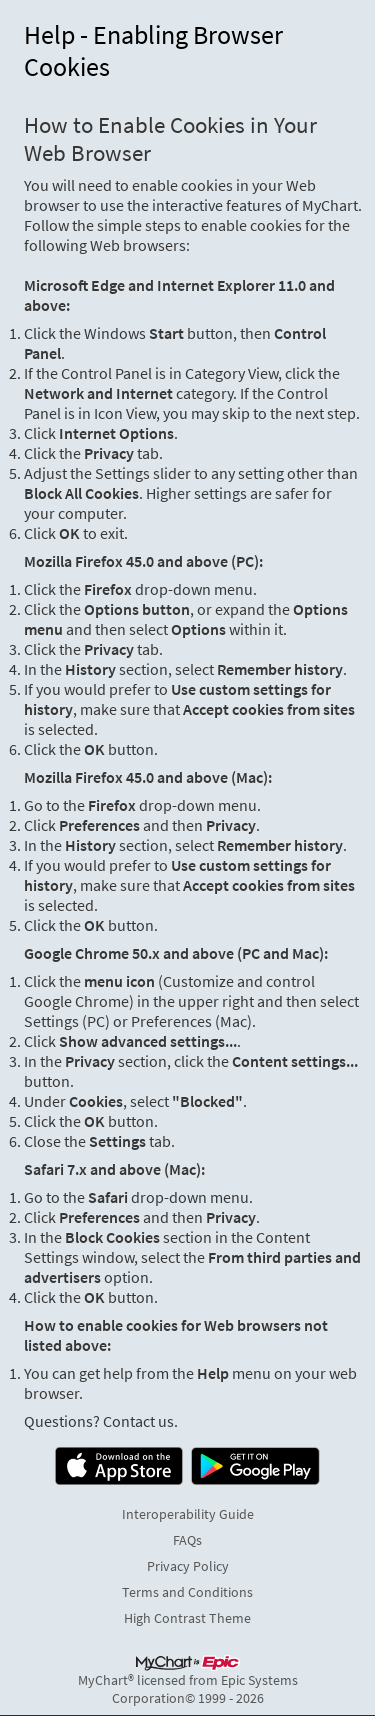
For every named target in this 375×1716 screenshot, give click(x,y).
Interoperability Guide (188, 1514)
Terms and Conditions (187, 1592)
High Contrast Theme (187, 1618)
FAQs (187, 1540)
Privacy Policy (188, 1566)
